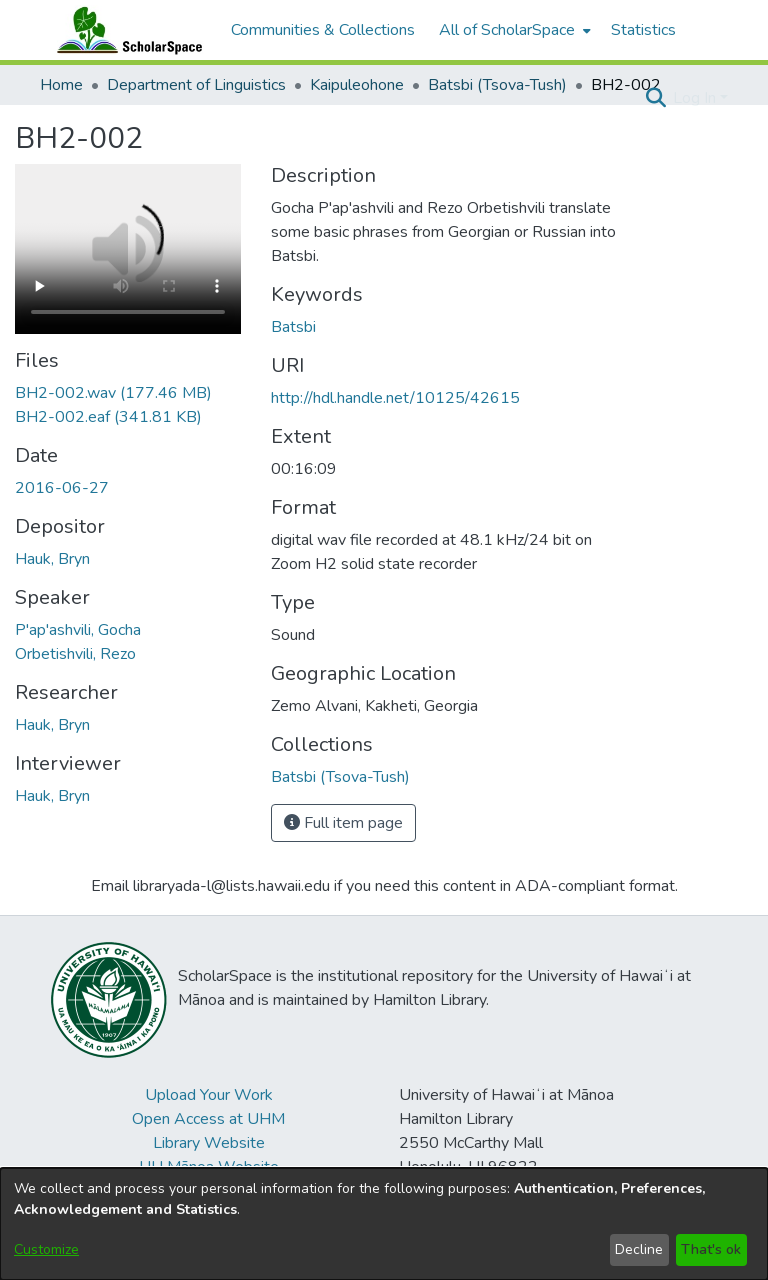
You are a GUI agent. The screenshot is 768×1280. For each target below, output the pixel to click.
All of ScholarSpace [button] (507, 30)
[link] (113, 393)
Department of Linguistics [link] (196, 85)
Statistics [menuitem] (643, 30)
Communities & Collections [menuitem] (323, 30)
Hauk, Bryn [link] (52, 559)
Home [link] (61, 85)
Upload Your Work (209, 1095)
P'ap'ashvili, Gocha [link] (78, 630)
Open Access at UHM (208, 1119)
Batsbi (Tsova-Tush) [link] (497, 85)
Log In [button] (696, 98)
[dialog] (384, 1224)
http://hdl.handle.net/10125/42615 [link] (395, 398)
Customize (46, 1249)
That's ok (711, 1249)
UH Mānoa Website (209, 1167)
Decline (639, 1249)
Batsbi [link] (293, 327)
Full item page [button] (343, 823)
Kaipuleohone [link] (357, 85)
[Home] (125, 30)
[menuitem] (513, 30)
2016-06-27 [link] (62, 488)
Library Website (209, 1143)
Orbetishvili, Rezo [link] (75, 654)
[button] (655, 98)
